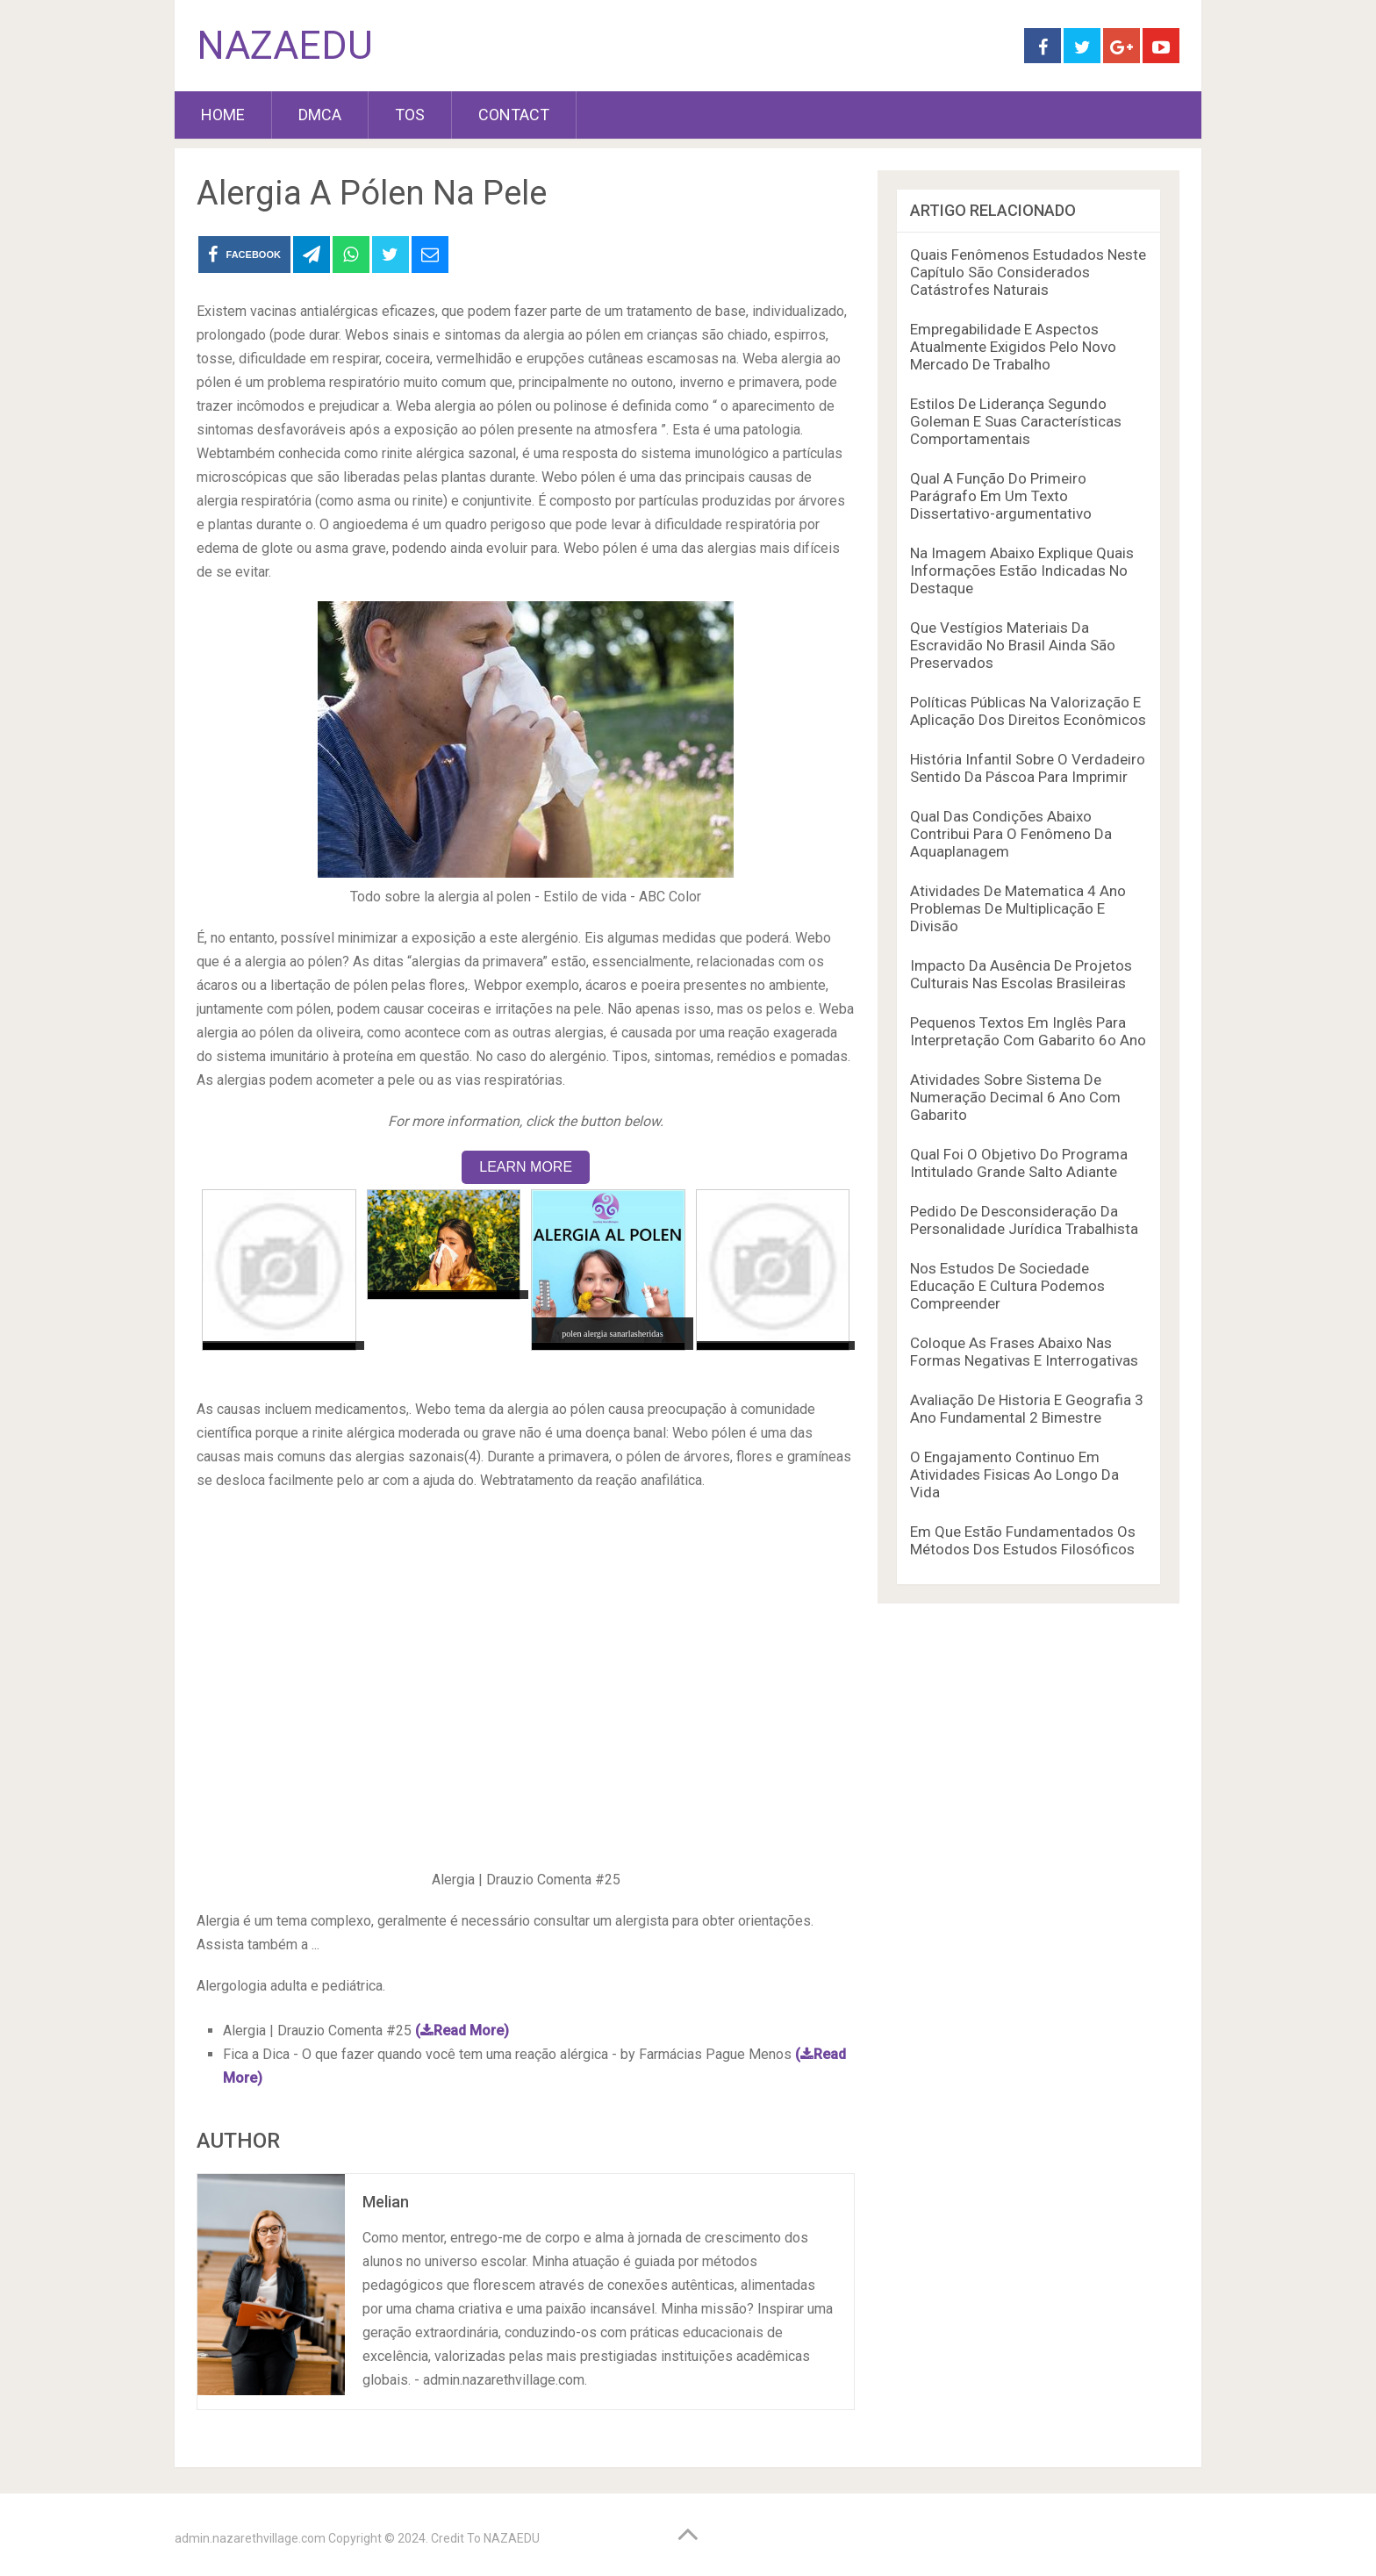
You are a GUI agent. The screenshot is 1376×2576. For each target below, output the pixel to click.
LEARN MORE (525, 1166)
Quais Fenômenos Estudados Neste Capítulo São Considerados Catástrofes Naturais (1028, 272)
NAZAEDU (285, 45)
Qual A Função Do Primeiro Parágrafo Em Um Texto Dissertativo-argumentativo (1001, 496)
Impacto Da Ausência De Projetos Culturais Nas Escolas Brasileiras (1021, 974)
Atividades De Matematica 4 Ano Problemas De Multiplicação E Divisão (1018, 908)
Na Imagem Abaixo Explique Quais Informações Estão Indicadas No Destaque (1022, 570)
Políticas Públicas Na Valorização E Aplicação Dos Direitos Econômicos (1028, 710)
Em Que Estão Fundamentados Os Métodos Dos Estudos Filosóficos (1023, 1540)
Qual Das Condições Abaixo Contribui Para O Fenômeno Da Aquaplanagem (1011, 833)
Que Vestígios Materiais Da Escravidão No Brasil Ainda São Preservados (1012, 645)
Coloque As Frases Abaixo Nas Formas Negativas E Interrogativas (1024, 1351)
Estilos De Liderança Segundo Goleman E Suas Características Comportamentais (1016, 421)
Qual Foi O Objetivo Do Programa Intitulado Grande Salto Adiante (1019, 1162)
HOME (223, 114)
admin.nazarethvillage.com (250, 2538)
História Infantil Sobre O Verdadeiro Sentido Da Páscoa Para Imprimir (1027, 768)
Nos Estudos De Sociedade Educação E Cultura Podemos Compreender (1007, 1285)
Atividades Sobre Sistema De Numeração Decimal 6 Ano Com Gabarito (1015, 1097)
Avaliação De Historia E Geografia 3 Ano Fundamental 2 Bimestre (1026, 1408)
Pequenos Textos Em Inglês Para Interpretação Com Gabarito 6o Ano (1028, 1031)
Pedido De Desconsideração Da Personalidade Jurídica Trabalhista (1024, 1220)
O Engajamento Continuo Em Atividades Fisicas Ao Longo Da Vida (1014, 1474)
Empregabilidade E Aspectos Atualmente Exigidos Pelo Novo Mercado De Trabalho (1013, 346)
